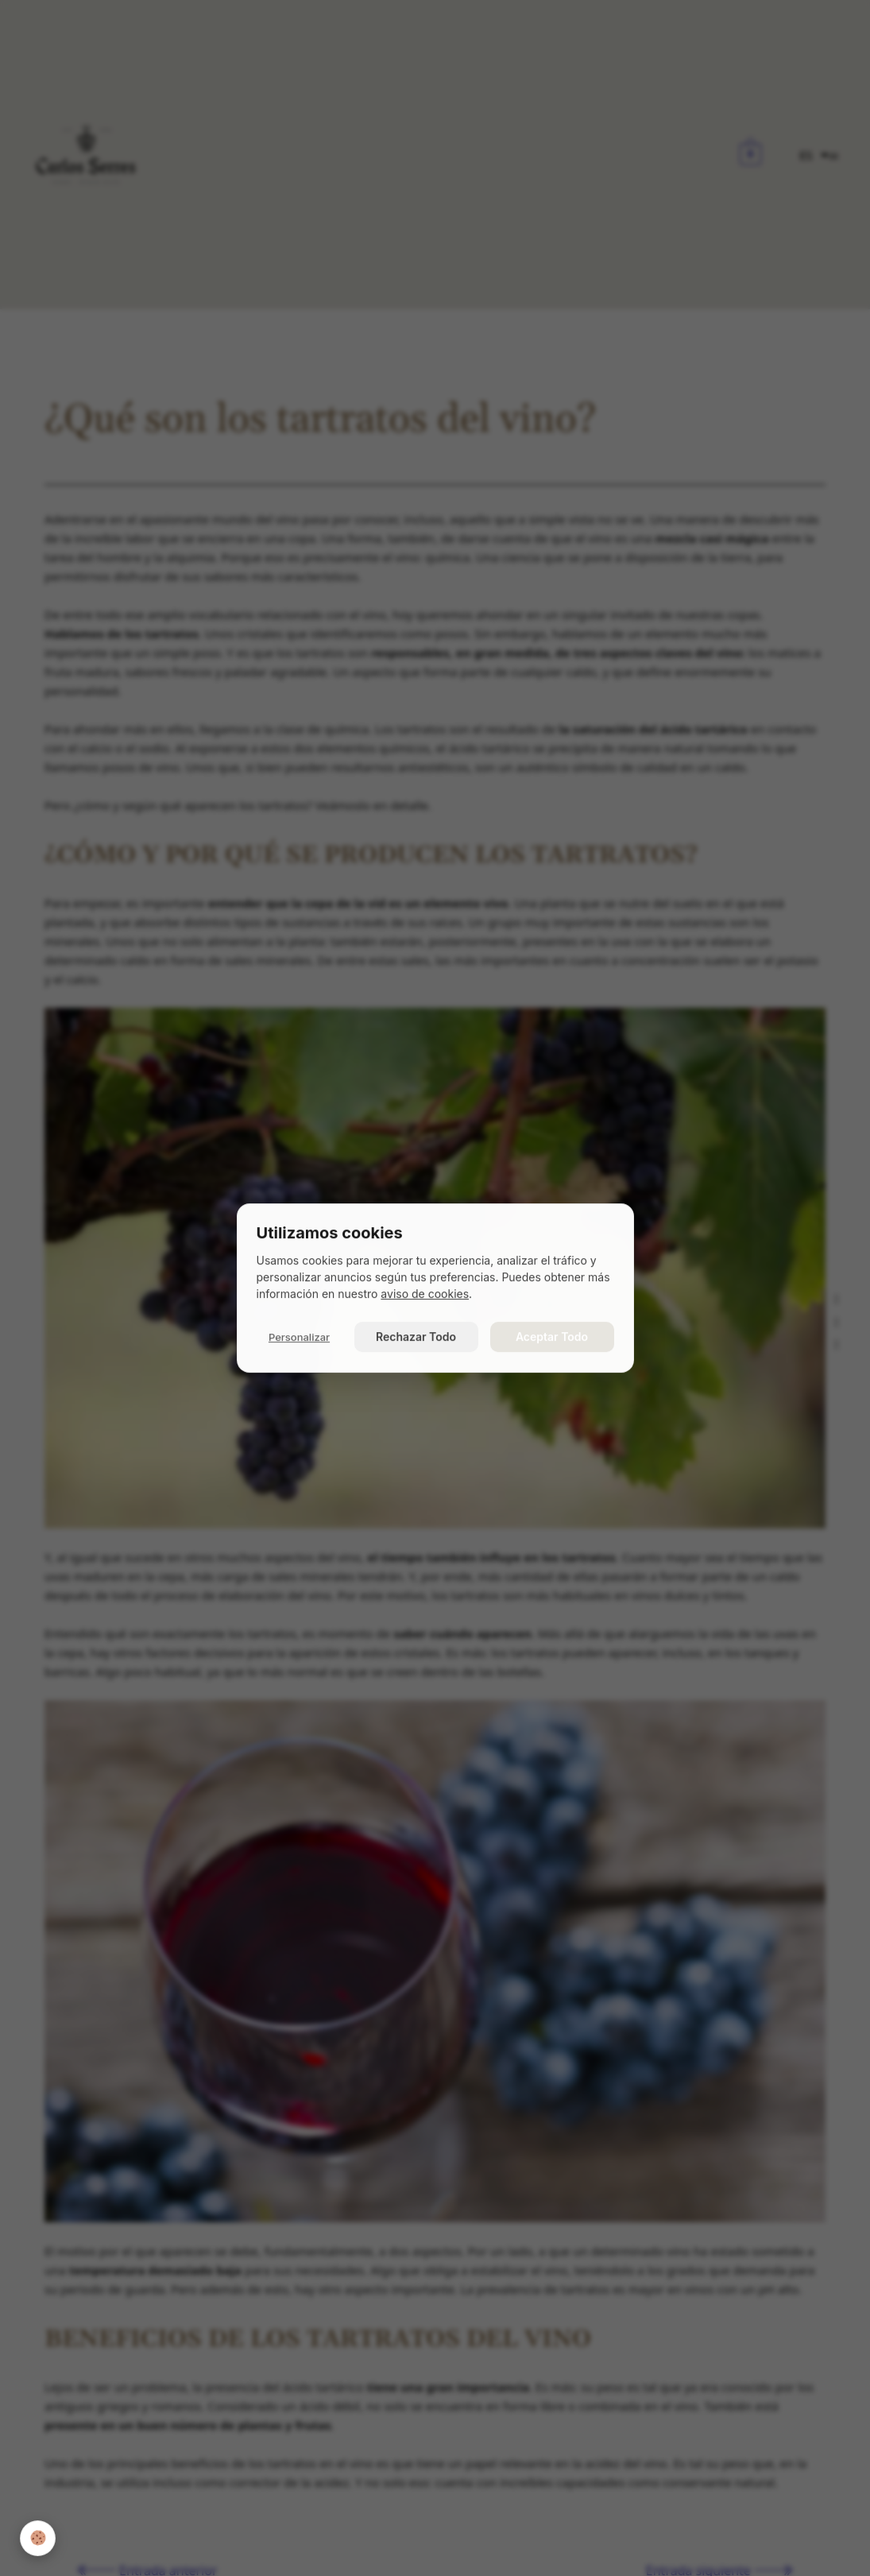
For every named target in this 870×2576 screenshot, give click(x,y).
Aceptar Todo (552, 1336)
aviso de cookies (425, 1293)
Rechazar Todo (416, 1336)
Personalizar (299, 1337)
